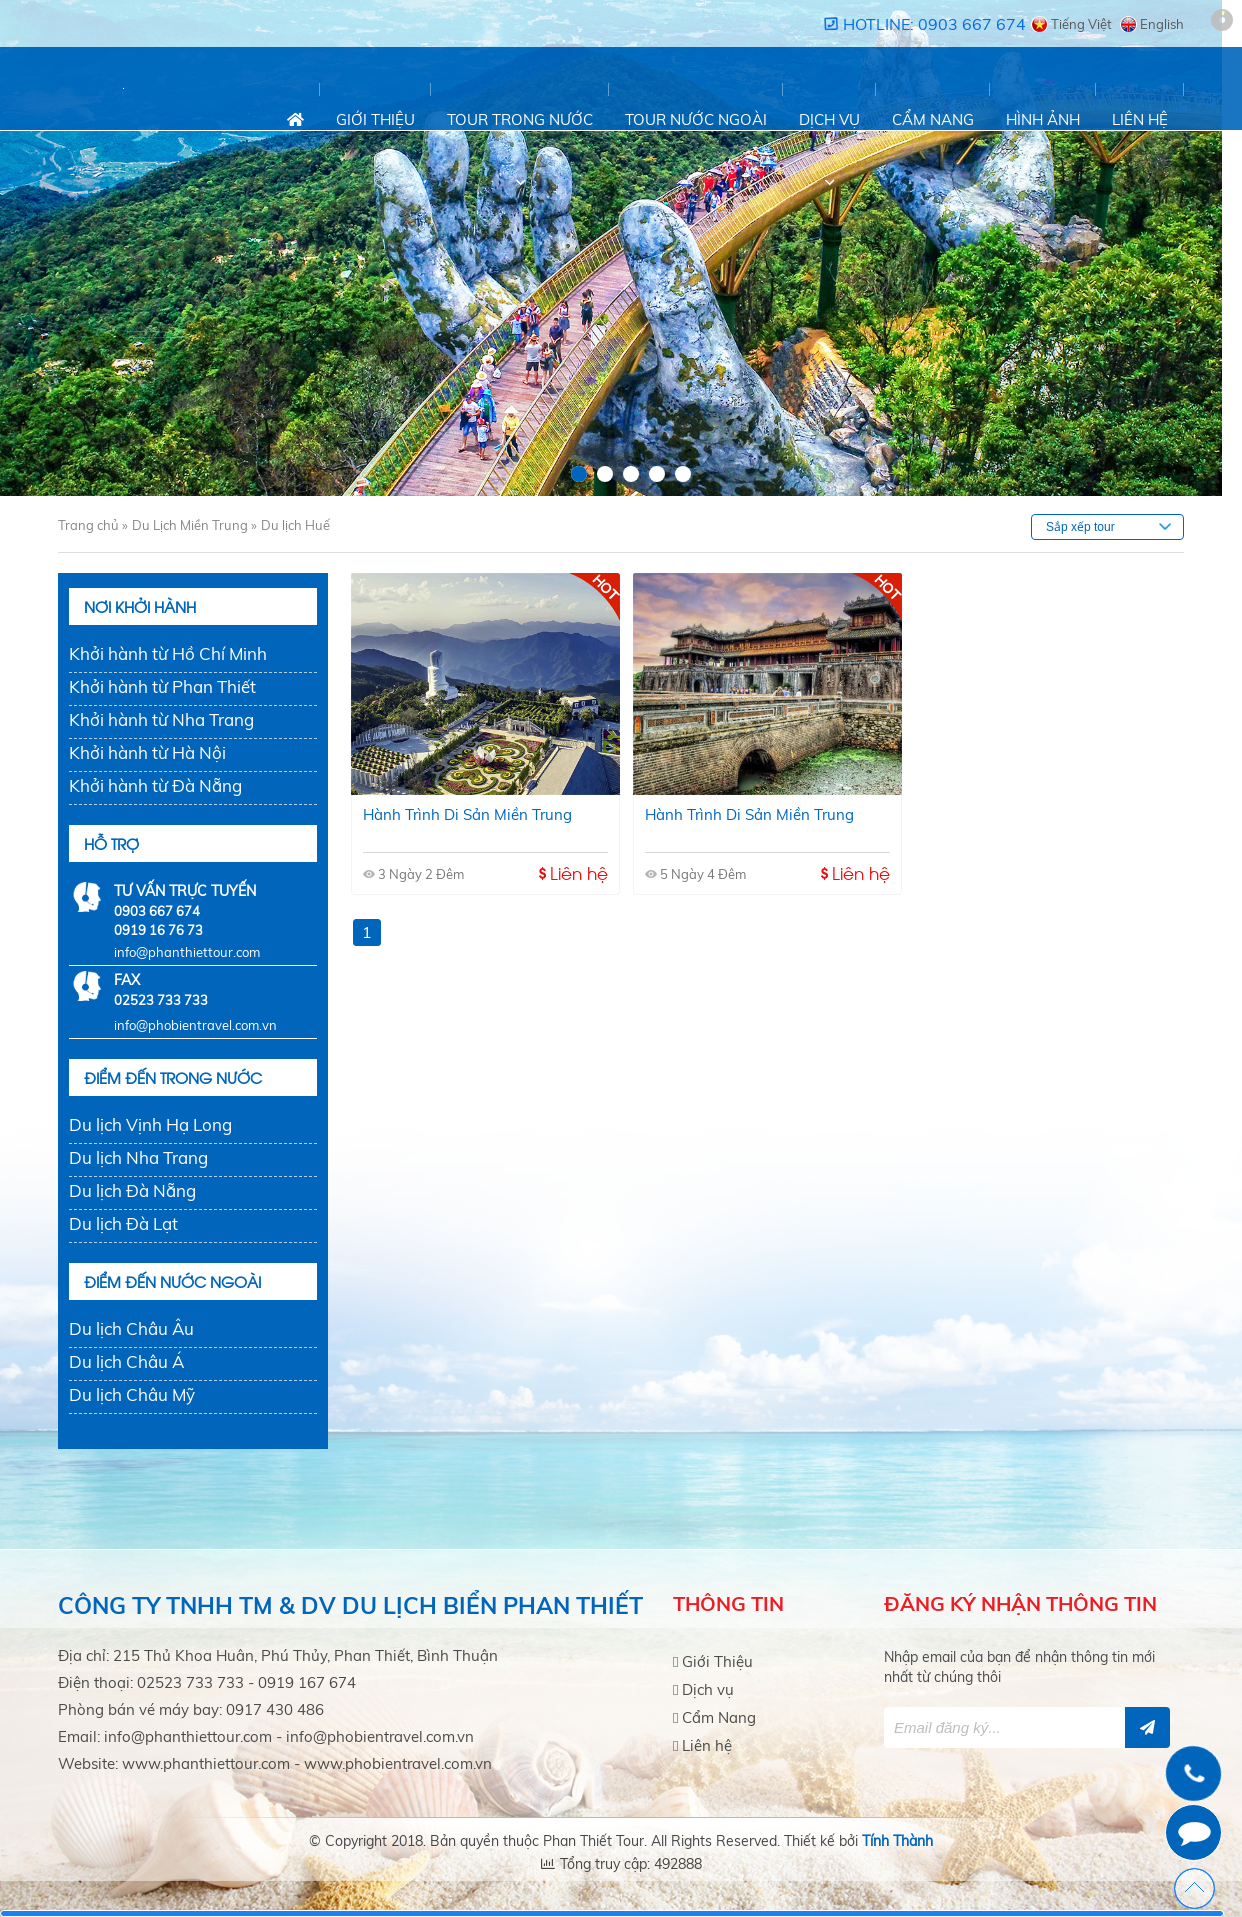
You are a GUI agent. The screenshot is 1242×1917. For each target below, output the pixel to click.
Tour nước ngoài (696, 119)
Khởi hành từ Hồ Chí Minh (168, 653)
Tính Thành (897, 1841)
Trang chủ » (93, 525)
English (1162, 24)
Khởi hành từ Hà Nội (147, 752)
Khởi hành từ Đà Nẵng (155, 785)
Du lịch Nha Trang (138, 1157)
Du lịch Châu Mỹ (132, 1394)
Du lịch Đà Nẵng (132, 1190)
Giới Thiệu (375, 119)
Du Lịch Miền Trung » (194, 525)
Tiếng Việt (1081, 24)
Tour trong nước (520, 119)
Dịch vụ (829, 119)
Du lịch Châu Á (126, 1361)
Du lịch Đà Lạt (123, 1223)
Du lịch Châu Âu (131, 1328)
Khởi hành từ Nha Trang (161, 719)
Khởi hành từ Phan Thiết (162, 686)
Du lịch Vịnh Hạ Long (150, 1124)
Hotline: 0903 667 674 (934, 24)
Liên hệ (1140, 119)
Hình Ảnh (1043, 119)
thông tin (1101, 1603)
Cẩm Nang (933, 119)
